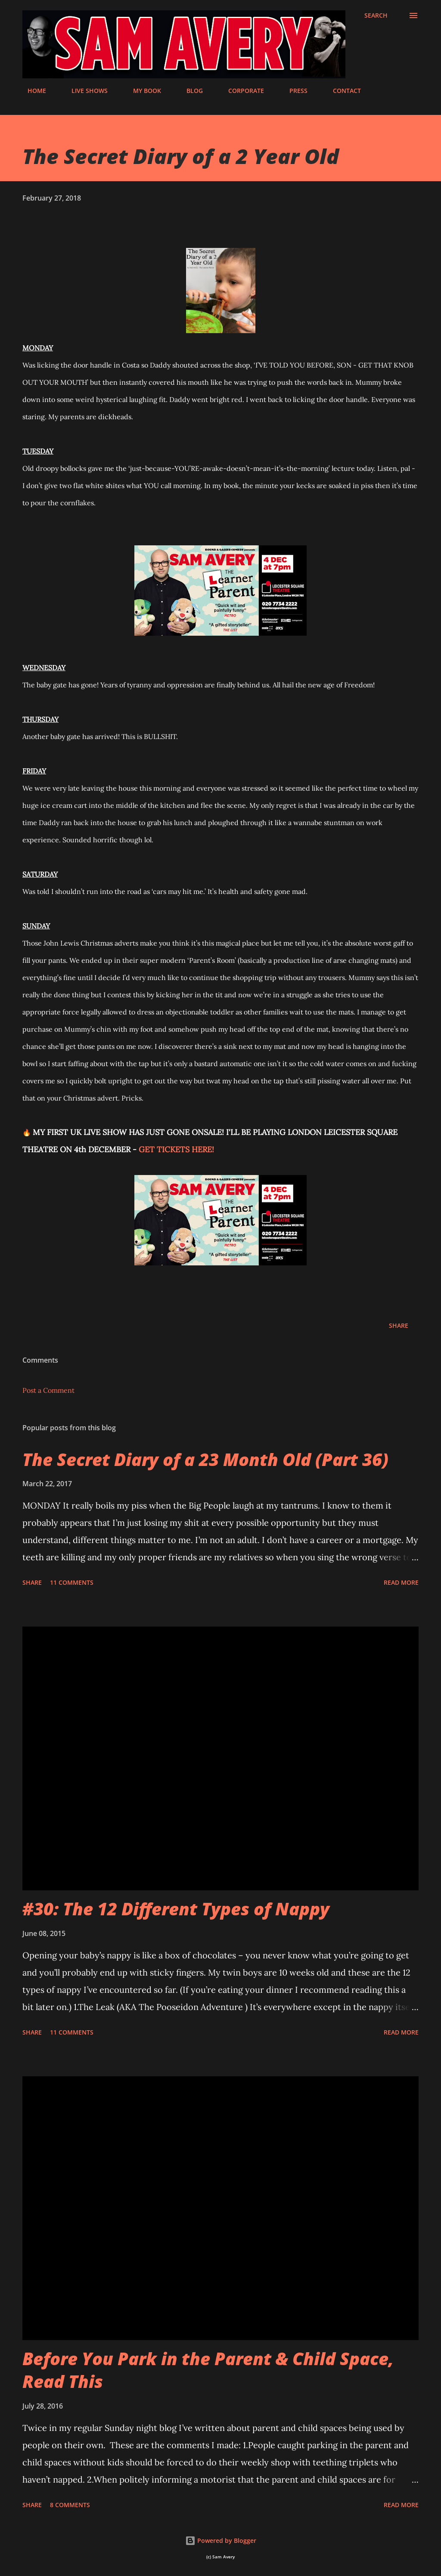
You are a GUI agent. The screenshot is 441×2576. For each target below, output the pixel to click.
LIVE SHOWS (84, 91)
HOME (31, 91)
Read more (401, 1582)
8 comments (70, 2505)
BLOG (189, 91)
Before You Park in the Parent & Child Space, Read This (208, 2370)
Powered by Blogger (220, 2540)
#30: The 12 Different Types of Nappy (175, 1908)
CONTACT (342, 91)
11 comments (71, 1582)
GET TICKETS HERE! (176, 1149)
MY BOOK (142, 91)
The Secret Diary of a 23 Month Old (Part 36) (205, 1459)
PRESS (293, 91)
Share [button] (398, 1325)
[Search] (376, 15)
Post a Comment (48, 1390)
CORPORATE (241, 91)
